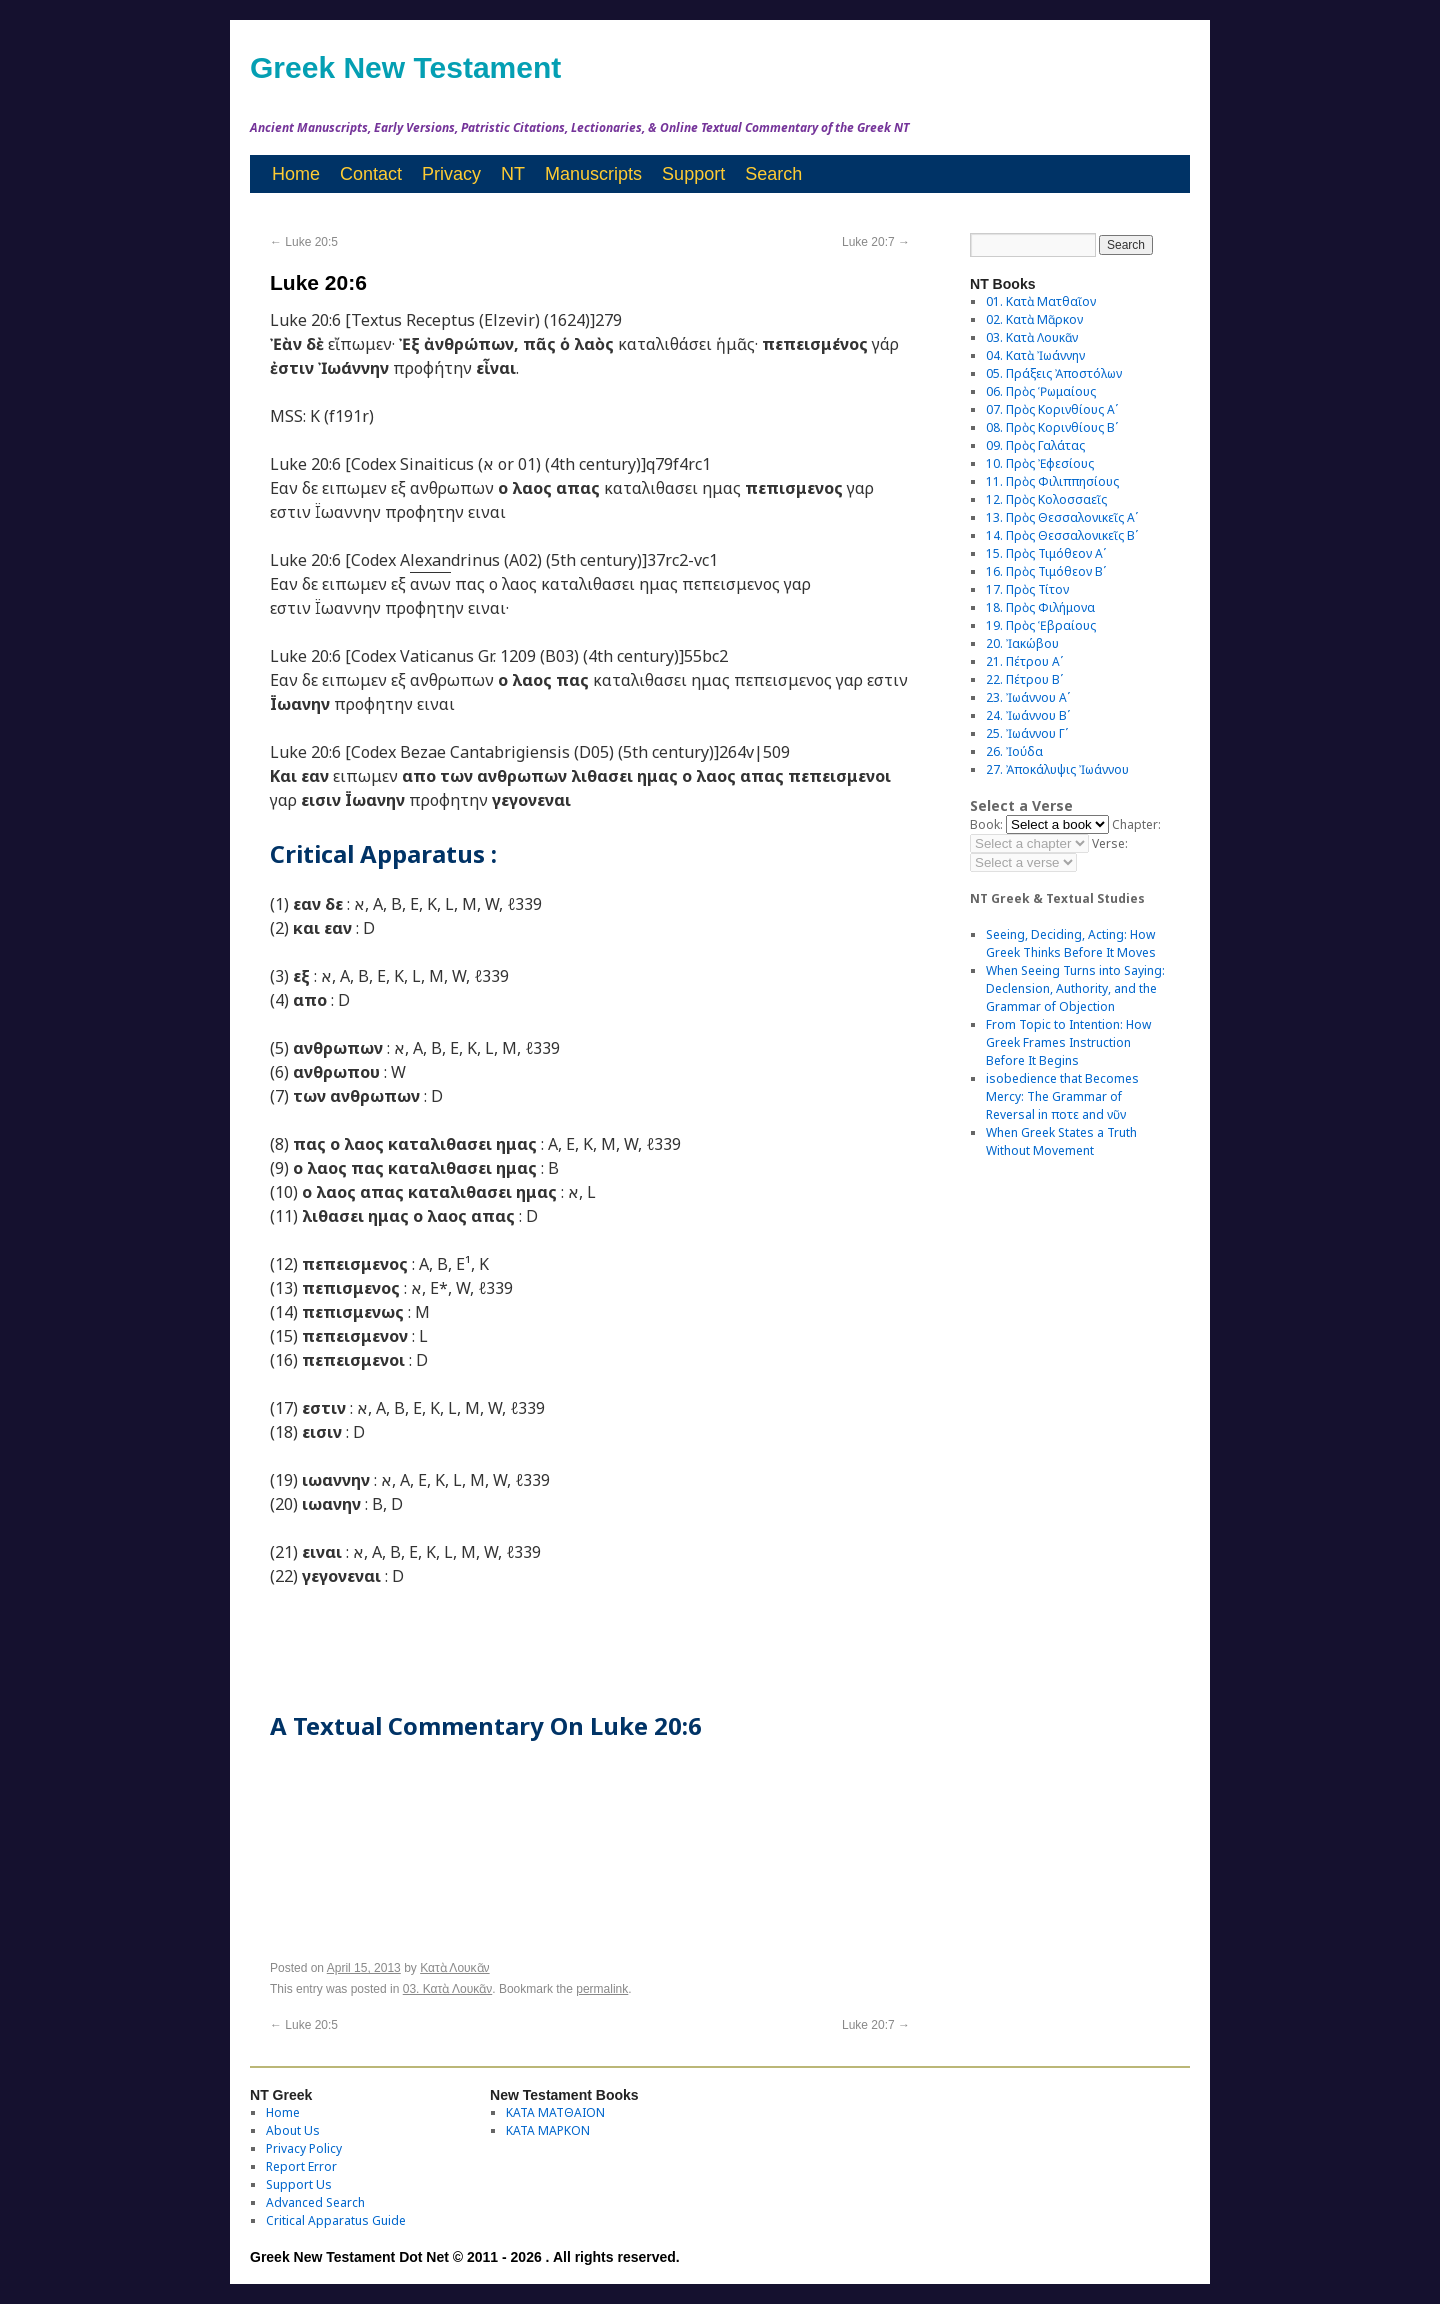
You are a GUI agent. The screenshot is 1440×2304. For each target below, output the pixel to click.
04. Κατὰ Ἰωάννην (1035, 355)
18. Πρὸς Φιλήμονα (1040, 607)
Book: (986, 824)
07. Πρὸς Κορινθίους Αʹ (1052, 409)
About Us (293, 2130)
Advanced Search (315, 2202)
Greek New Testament (405, 67)
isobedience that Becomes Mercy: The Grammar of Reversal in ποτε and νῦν (1062, 1096)
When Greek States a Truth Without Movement (1061, 1141)
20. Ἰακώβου (1022, 643)
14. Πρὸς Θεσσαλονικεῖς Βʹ (1062, 535)
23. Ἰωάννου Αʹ (1028, 697)
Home (296, 174)
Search (773, 174)
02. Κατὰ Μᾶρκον (1034, 319)
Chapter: (1136, 824)
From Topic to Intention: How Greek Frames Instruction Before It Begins (1068, 1042)
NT (513, 174)
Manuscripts (593, 174)
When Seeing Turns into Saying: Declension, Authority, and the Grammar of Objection (1075, 988)
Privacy (451, 174)
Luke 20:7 (876, 242)
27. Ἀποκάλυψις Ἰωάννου (1057, 769)
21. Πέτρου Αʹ (1024, 661)
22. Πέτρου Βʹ (1024, 679)
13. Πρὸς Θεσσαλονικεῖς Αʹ (1062, 517)
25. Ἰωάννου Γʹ (1027, 733)
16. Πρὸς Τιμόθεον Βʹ (1046, 571)
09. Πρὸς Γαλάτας (1035, 445)
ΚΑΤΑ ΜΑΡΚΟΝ (548, 2130)
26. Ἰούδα (1014, 751)
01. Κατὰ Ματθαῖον (1041, 301)
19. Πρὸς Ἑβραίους (1041, 625)
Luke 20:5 (304, 242)
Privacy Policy (304, 2148)
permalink (602, 1989)
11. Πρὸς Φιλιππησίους (1052, 481)
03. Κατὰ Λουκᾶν (447, 1989)
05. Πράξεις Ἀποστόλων (1054, 373)
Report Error (301, 2166)
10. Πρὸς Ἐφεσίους (1040, 463)
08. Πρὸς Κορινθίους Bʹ (1052, 427)
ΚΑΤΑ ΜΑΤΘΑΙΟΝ (555, 2112)
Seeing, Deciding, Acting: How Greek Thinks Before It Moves (1071, 943)
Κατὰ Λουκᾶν (454, 1968)
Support (693, 174)
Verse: (1110, 843)
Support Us (299, 2184)
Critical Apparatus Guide (336, 2220)
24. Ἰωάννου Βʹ (1028, 715)
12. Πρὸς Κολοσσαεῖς (1046, 499)
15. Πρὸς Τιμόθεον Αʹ (1046, 553)
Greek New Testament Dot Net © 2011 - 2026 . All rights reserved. (465, 2257)
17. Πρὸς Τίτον (1027, 589)
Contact (371, 174)
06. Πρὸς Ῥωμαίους (1041, 391)
